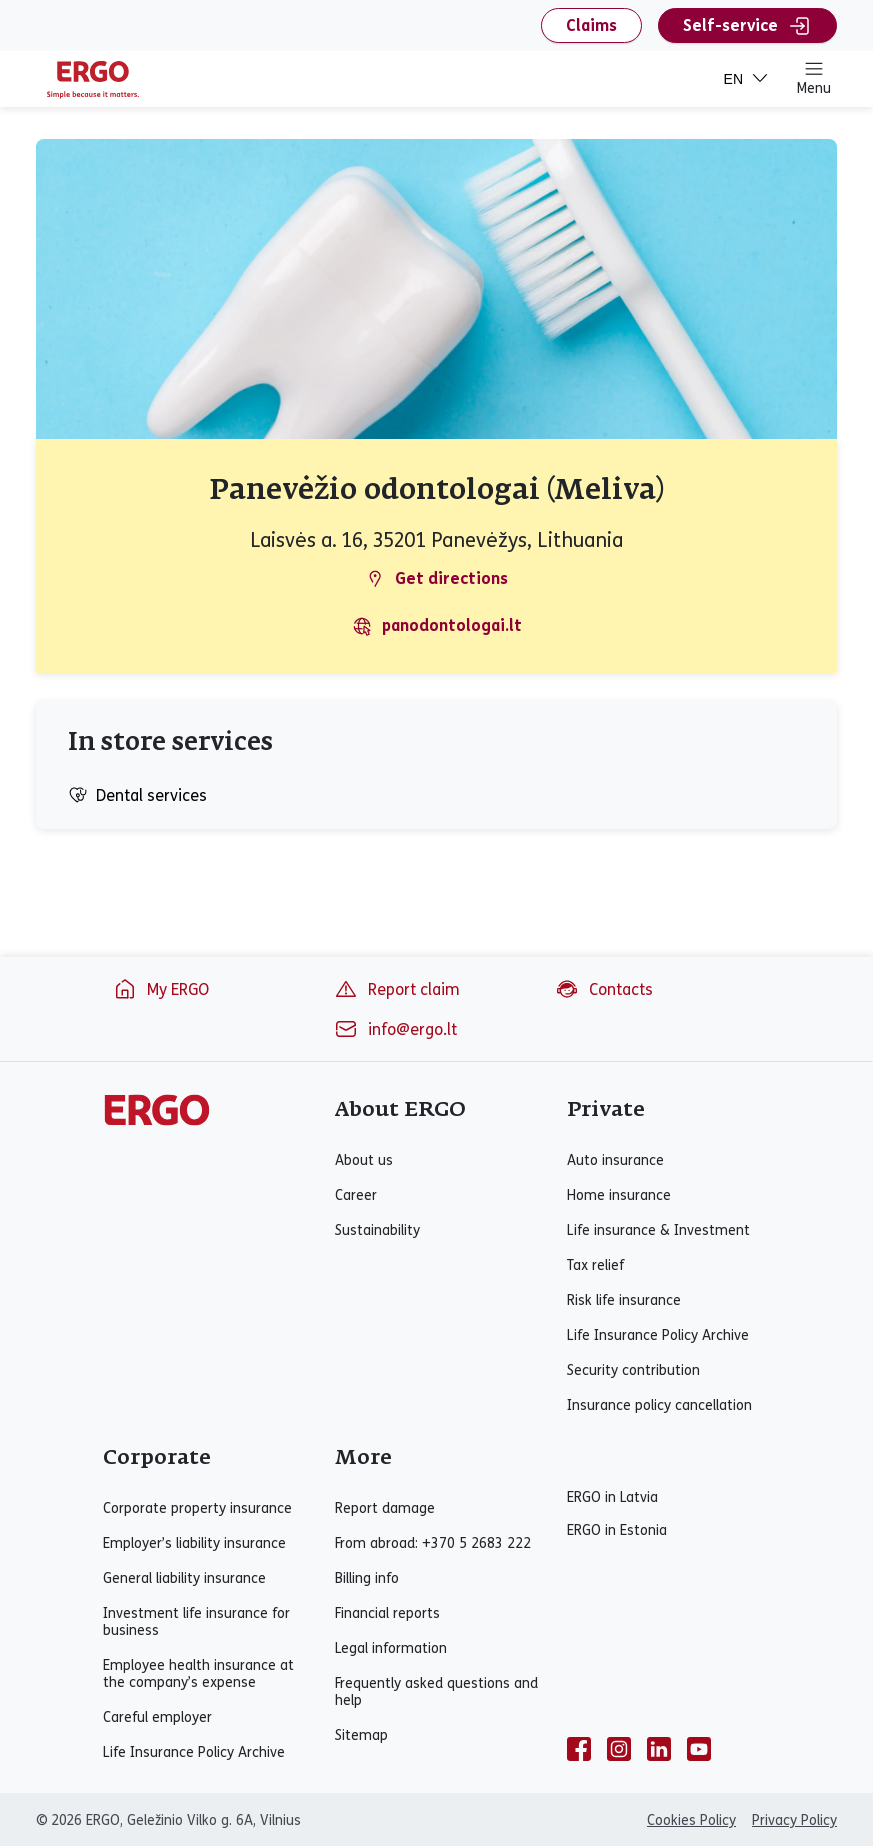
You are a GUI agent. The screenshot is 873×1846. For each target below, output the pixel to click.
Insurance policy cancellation (659, 1405)
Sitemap (361, 1735)
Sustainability (377, 1230)
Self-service (747, 26)
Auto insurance (615, 1160)
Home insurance (619, 1195)
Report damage (385, 1508)
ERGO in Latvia (612, 1497)
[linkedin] (659, 1749)
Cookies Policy (691, 1820)
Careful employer (157, 1717)
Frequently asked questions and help (436, 1692)
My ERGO (161, 989)
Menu (814, 78)
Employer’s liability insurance (194, 1543)
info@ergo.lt (395, 1029)
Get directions (436, 579)
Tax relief (595, 1265)
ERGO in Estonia (617, 1530)
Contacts (604, 989)
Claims (591, 25)
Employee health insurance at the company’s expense (198, 1674)
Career (356, 1195)
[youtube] (699, 1749)
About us (364, 1160)
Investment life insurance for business (196, 1622)
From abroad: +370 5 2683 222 (433, 1543)
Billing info (367, 1578)
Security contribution (633, 1370)
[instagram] (619, 1749)
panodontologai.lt (437, 626)
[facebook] (579, 1749)
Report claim (397, 989)
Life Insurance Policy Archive (658, 1335)
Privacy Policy (794, 1820)
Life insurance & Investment (658, 1230)
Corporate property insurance (197, 1508)
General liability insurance (184, 1578)
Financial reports (387, 1613)
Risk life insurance (624, 1300)
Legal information (391, 1648)
